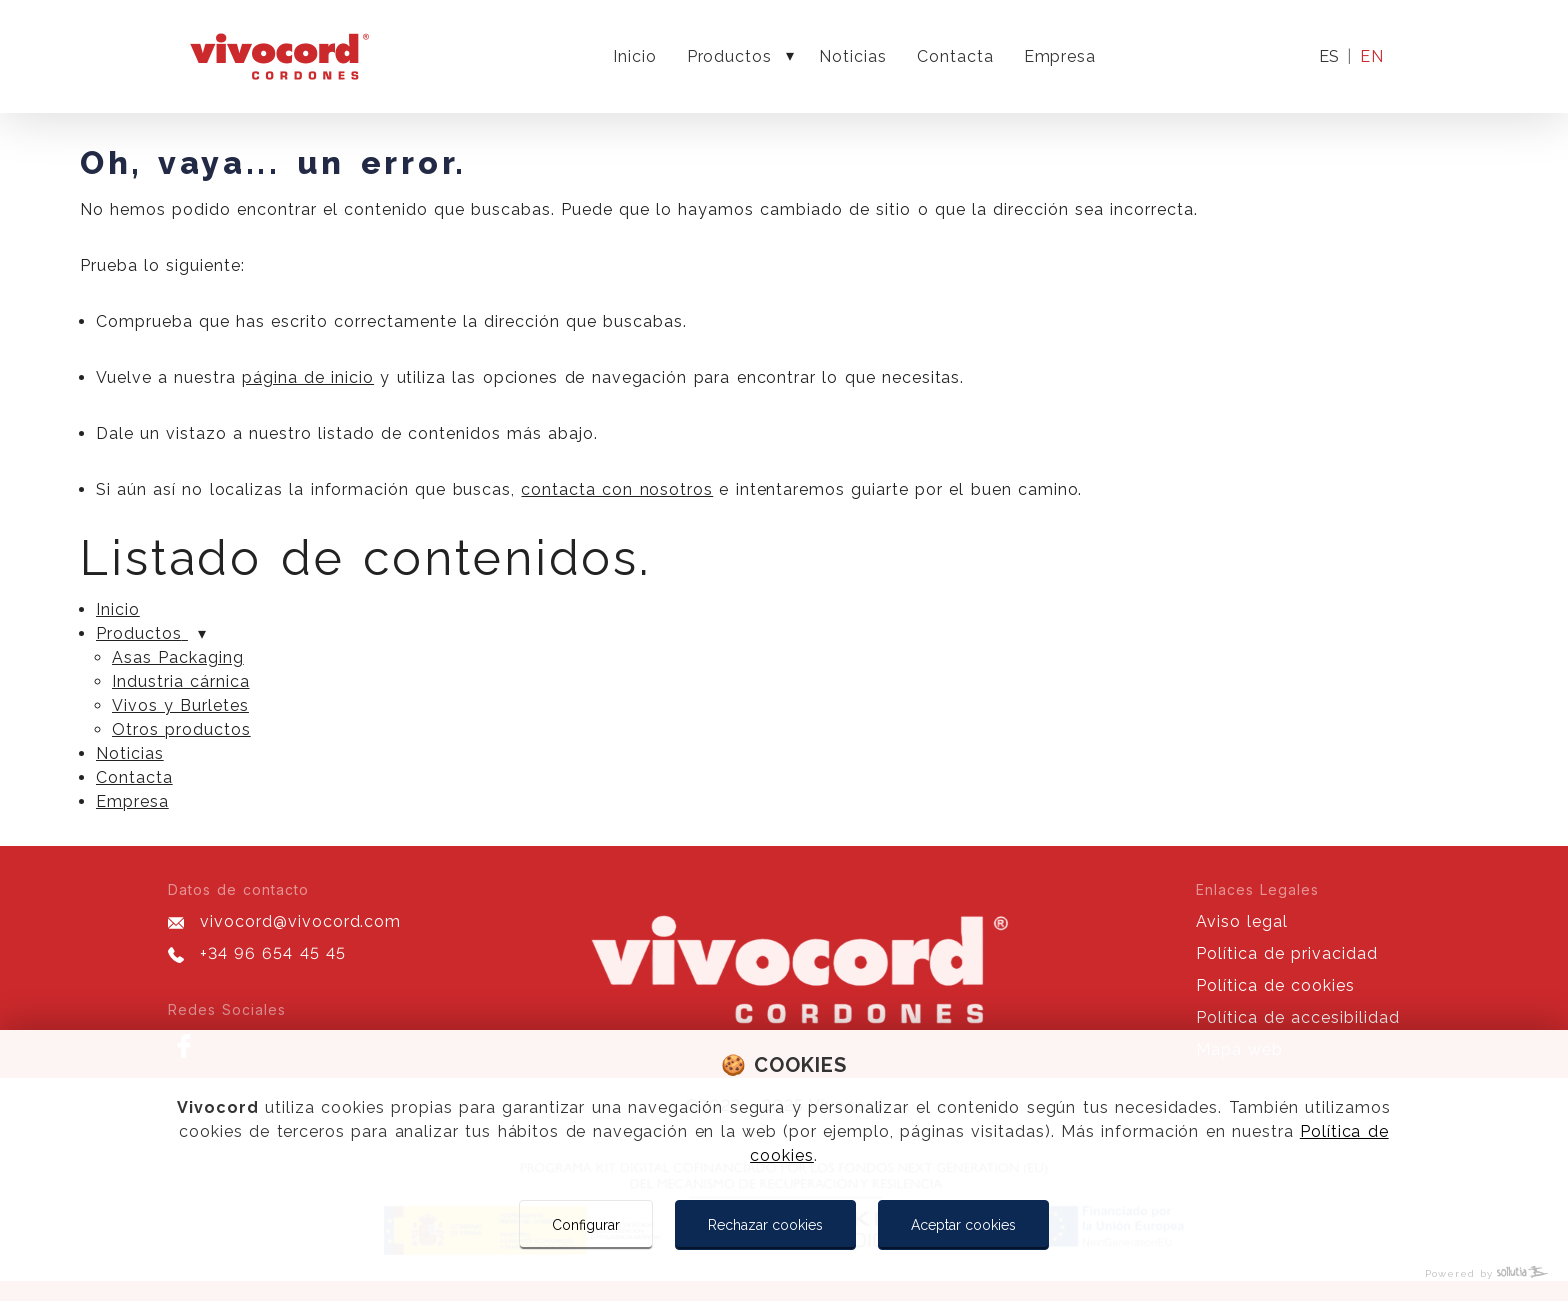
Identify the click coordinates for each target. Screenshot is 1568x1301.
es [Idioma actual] (1329, 57)
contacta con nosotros (617, 489)
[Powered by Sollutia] (784, 1273)
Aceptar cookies (963, 1225)
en (1372, 56)
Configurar (586, 1225)
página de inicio (308, 377)
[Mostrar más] (790, 57)
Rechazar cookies (765, 1225)
